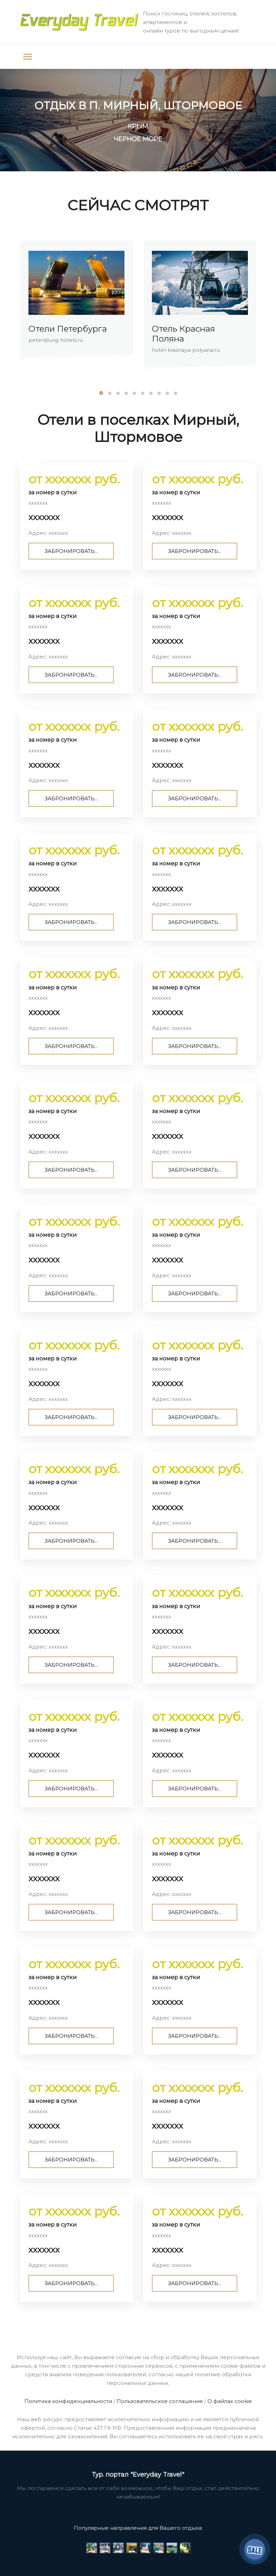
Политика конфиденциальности (68, 2401)
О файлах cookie (229, 2401)
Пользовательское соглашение (160, 2401)
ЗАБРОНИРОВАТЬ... (71, 551)
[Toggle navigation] (27, 57)
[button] (101, 393)
